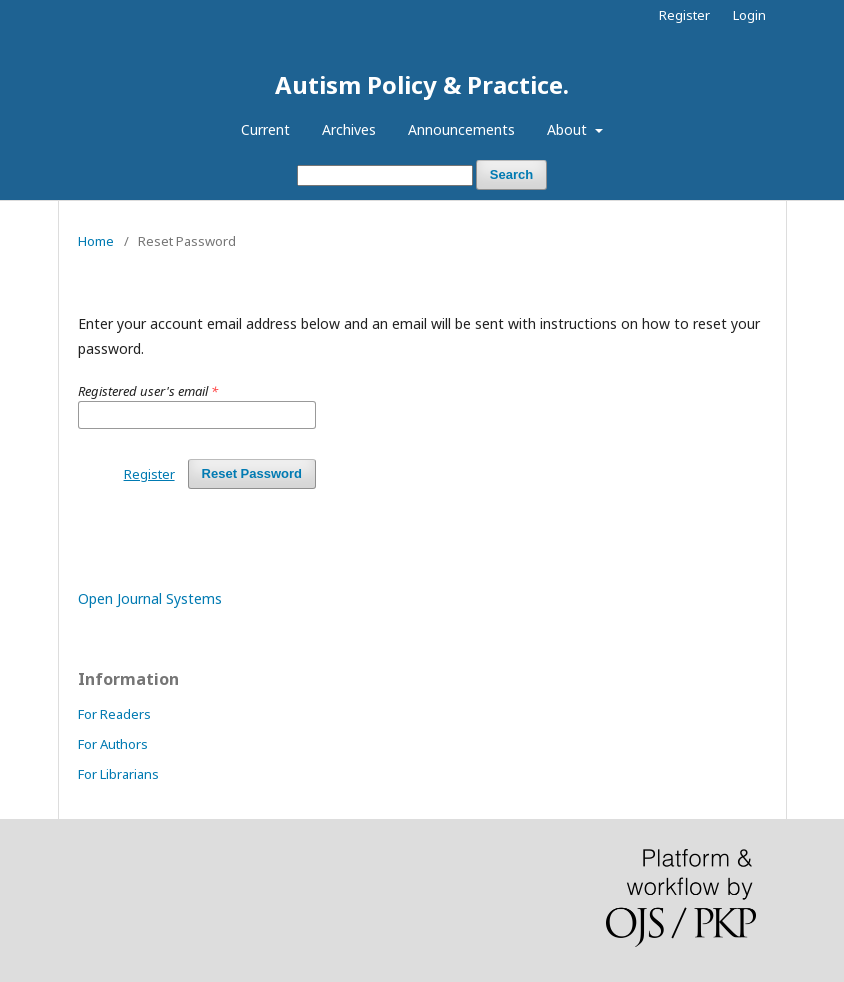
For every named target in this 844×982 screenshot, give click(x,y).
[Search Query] (385, 175)
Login (749, 15)
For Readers (114, 714)
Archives (349, 129)
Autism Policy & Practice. (422, 84)
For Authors (113, 744)
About (569, 129)
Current (265, 129)
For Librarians (118, 774)
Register (684, 15)
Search (511, 174)
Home (96, 241)
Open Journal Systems (150, 598)
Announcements (461, 129)
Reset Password (252, 473)
